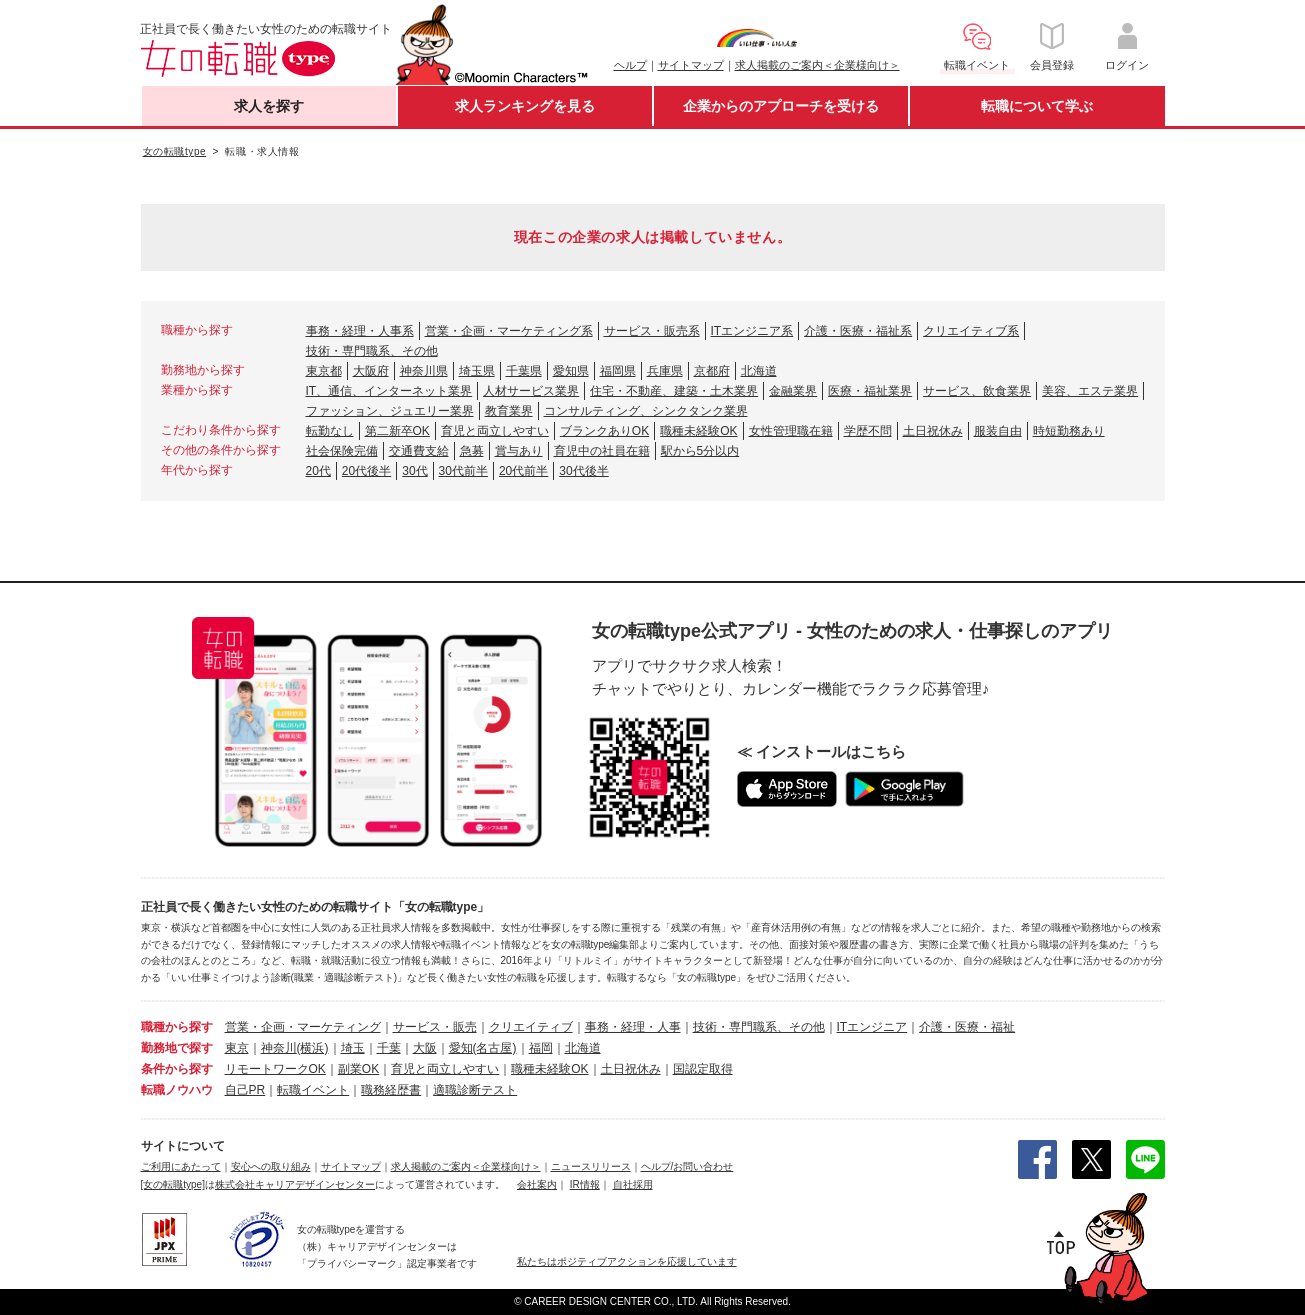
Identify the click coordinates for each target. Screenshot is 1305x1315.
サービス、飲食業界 (977, 391)
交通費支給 (419, 451)
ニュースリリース (591, 1166)
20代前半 (523, 471)
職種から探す (177, 1027)
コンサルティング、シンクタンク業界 (646, 411)
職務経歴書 (391, 1090)
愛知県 (571, 371)
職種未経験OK (698, 431)
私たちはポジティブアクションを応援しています (627, 1261)
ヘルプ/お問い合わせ (687, 1166)
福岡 (541, 1048)
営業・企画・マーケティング (303, 1027)
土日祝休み (933, 431)
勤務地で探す (177, 1048)
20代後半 (366, 471)
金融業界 (793, 391)
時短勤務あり (1069, 431)
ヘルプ (630, 65)
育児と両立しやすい (495, 431)
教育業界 (509, 411)
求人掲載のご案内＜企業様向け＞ (817, 65)
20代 (318, 471)
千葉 (389, 1048)
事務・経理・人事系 (360, 331)
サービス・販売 (435, 1027)
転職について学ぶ (1037, 106)
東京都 (324, 371)
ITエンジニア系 (752, 331)
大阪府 (371, 371)
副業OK (358, 1069)
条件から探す (177, 1069)
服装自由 (998, 431)
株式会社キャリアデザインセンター (295, 1184)
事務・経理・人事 (633, 1027)
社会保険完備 (342, 451)
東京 (237, 1048)
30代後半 (583, 471)
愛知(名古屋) (483, 1048)
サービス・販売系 (652, 331)
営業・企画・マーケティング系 (509, 331)
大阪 (425, 1048)
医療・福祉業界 (870, 391)
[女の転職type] (173, 1184)
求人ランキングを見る (525, 106)
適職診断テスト (475, 1090)
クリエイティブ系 (971, 331)
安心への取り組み (271, 1166)
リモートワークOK (275, 1069)
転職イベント (313, 1090)
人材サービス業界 (531, 391)
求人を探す (269, 106)
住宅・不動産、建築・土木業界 (674, 391)
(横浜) (313, 1048)
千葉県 (524, 371)
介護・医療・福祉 (967, 1027)
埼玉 (353, 1048)
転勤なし (330, 431)
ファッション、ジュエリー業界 (390, 411)
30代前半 (463, 471)
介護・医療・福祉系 (858, 331)
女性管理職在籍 (791, 431)
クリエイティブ (531, 1027)
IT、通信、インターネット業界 (389, 391)
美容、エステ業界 (1090, 391)
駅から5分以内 (700, 451)
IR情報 (585, 1184)
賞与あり (519, 451)
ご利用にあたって (181, 1166)
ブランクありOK (604, 431)
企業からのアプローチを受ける (781, 106)
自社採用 (633, 1184)
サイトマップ (691, 65)
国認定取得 (703, 1069)
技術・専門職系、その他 (372, 351)
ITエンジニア (872, 1027)
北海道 (759, 371)
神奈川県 (424, 371)
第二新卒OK (397, 431)
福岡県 (618, 371)
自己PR (245, 1090)
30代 (414, 471)
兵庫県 (665, 371)
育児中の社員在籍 (602, 451)
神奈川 (279, 1048)
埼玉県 (477, 371)
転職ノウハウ (177, 1090)
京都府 (712, 371)
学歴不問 (868, 431)
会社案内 (537, 1184)
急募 (472, 451)
